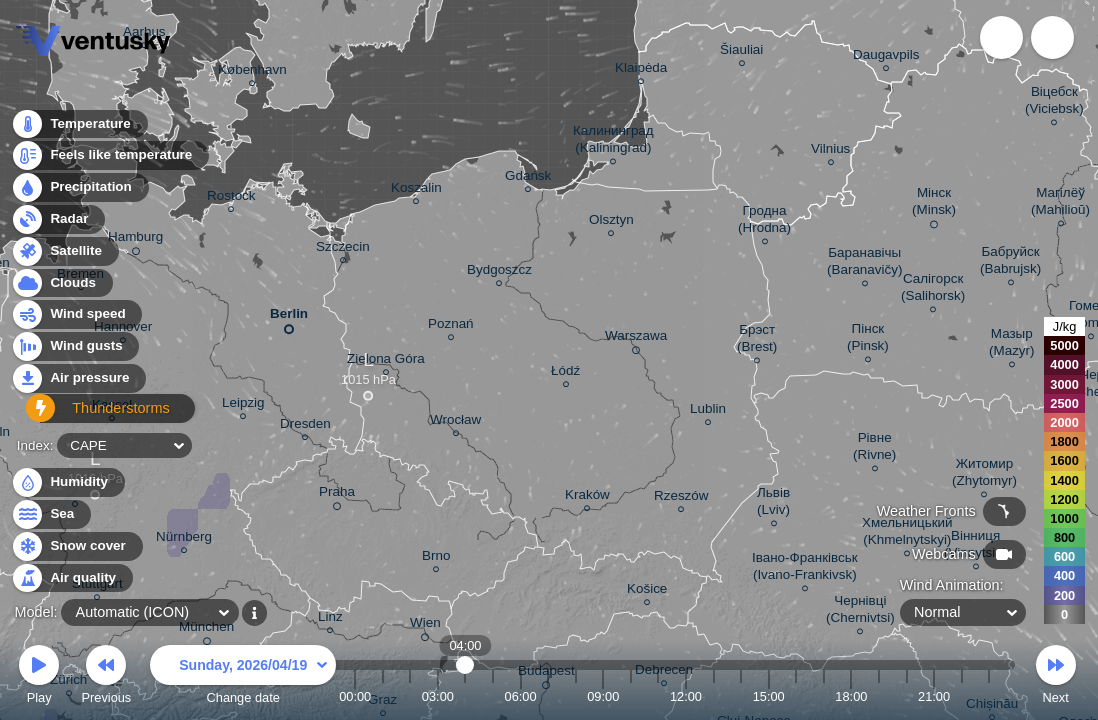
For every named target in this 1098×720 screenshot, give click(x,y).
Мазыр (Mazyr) (1012, 345)
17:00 (824, 696)
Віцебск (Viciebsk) (1054, 103)
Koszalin (416, 190)
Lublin (708, 411)
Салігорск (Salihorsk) (933, 290)
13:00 (714, 696)
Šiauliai (741, 52)
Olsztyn (611, 222)
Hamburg (135, 240)
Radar (58, 224)
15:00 (769, 696)
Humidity (67, 482)
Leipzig (243, 405)
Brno (436, 558)
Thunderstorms (88, 415)
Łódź (565, 373)
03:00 (438, 696)
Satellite (64, 256)
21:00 (934, 696)
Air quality (71, 578)
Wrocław (455, 422)
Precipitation (79, 193)
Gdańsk (528, 178)
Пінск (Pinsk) (868, 340)
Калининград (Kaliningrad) (613, 142)
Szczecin (343, 249)
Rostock (231, 198)
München (206, 630)
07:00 (548, 696)
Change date (243, 677)
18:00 (851, 696)
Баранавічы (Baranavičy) (864, 264)
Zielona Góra (386, 361)
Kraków (587, 497)
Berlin (289, 317)
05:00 (493, 696)
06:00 (521, 696)
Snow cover (76, 546)
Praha (337, 495)
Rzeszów (681, 498)
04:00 (465, 696)
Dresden (305, 426)
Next (1056, 677)
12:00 (686, 696)
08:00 (576, 696)
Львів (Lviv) (773, 504)
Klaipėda (641, 70)
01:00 (383, 696)
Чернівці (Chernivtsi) (860, 612)
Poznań (451, 326)
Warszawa (636, 339)
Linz (330, 619)
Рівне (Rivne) (874, 449)
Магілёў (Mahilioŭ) (1060, 204)
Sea (50, 514)
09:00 (603, 696)
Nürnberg (184, 539)
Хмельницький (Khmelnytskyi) (907, 534)
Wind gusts (75, 352)
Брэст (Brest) (757, 341)
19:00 (879, 696)
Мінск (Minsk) (934, 204)
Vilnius (830, 151)
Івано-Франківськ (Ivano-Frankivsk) (805, 569)
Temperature (79, 129)
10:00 (631, 696)
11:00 (658, 696)
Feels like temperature (109, 161)
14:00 (741, 696)
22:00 (962, 696)
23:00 (989, 696)
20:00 (906, 696)
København (252, 72)
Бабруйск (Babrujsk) (1010, 263)
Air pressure (78, 383)
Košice (647, 591)
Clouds (61, 288)
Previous (106, 677)
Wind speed (76, 320)
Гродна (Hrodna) (764, 222)
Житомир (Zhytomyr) (984, 475)
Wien (425, 626)
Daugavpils (886, 57)
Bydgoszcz (499, 272)
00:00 (355, 696)
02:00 (410, 696)
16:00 (796, 696)
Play (39, 677)
